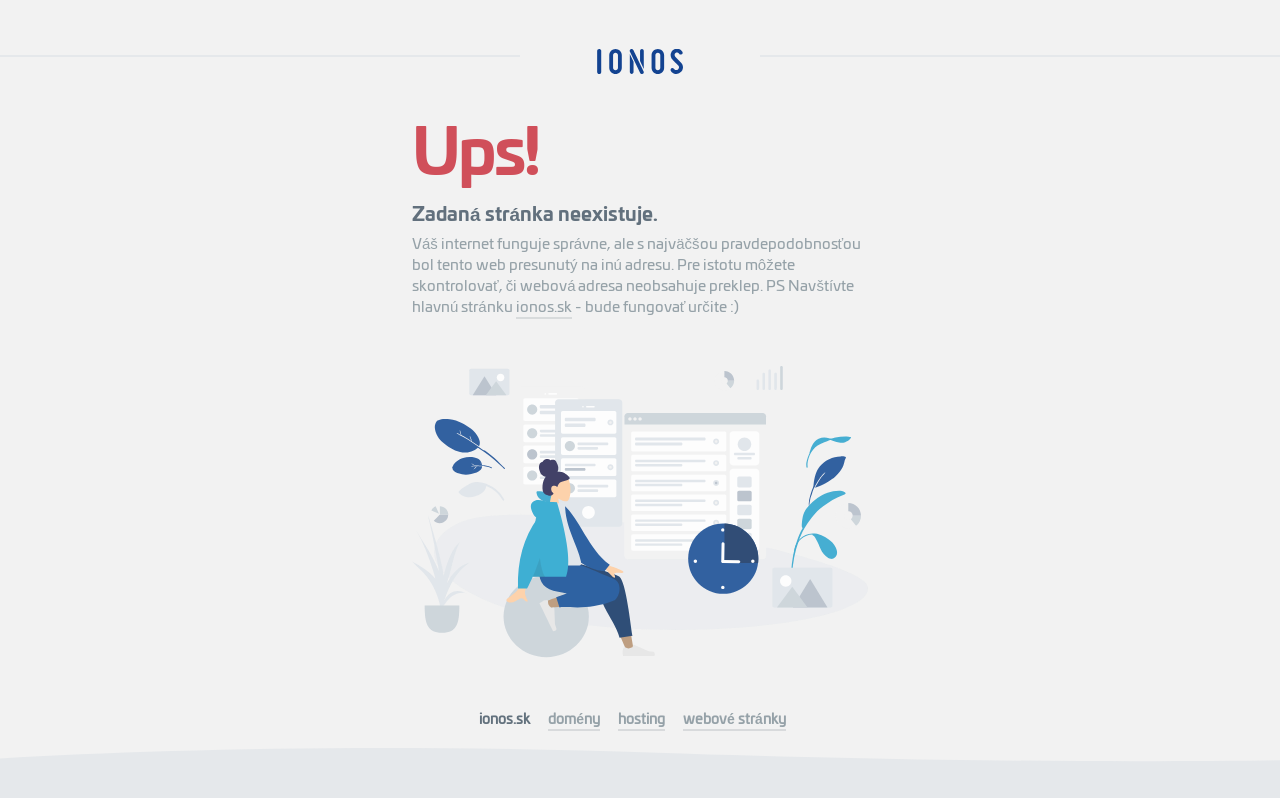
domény (574, 718)
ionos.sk (544, 305)
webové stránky (734, 718)
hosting (641, 718)
